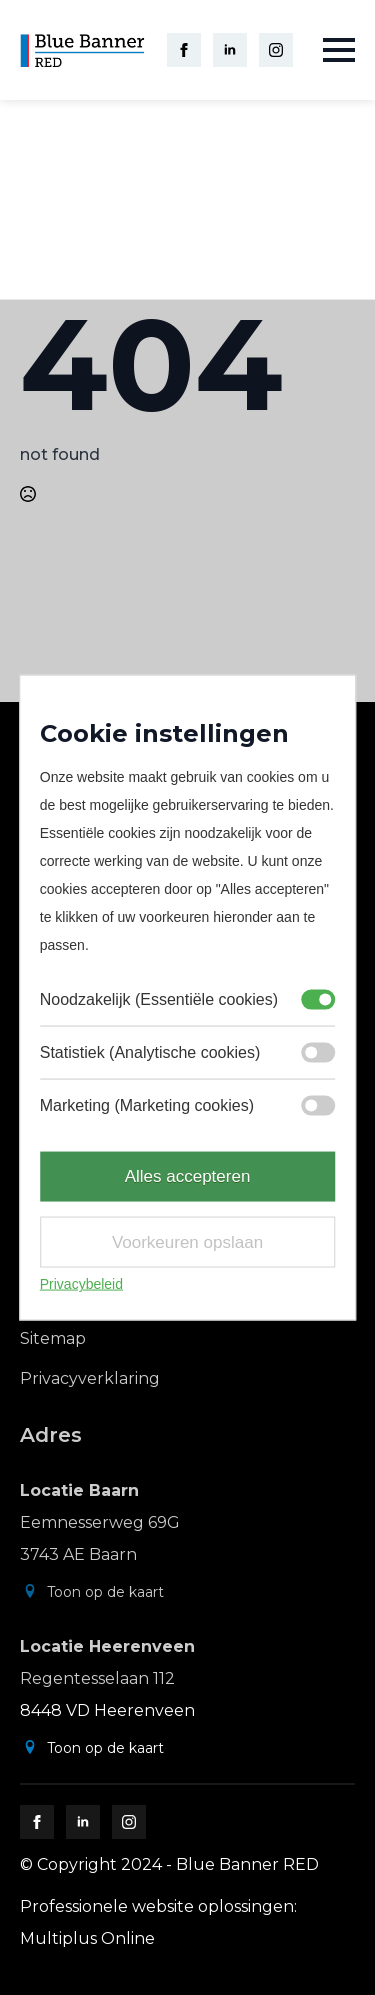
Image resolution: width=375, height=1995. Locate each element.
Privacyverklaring (90, 1378)
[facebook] (184, 50)
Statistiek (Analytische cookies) (150, 1052)
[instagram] (276, 50)
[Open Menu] (339, 50)
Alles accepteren (188, 1176)
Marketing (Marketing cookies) (147, 1105)
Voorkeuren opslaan (187, 1241)
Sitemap (53, 1338)
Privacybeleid (81, 1284)
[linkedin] (230, 50)
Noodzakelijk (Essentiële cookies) (159, 999)
